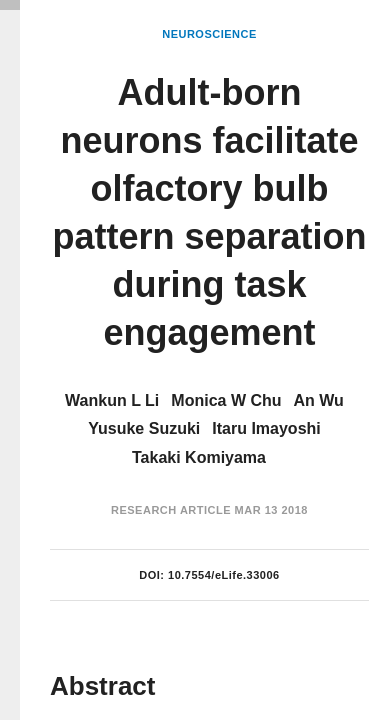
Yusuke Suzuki (144, 428)
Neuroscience (209, 34)
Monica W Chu (226, 400)
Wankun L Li (112, 400)
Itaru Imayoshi (266, 428)
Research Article (171, 510)
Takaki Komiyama (199, 457)
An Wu (319, 400)
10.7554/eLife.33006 (224, 575)
